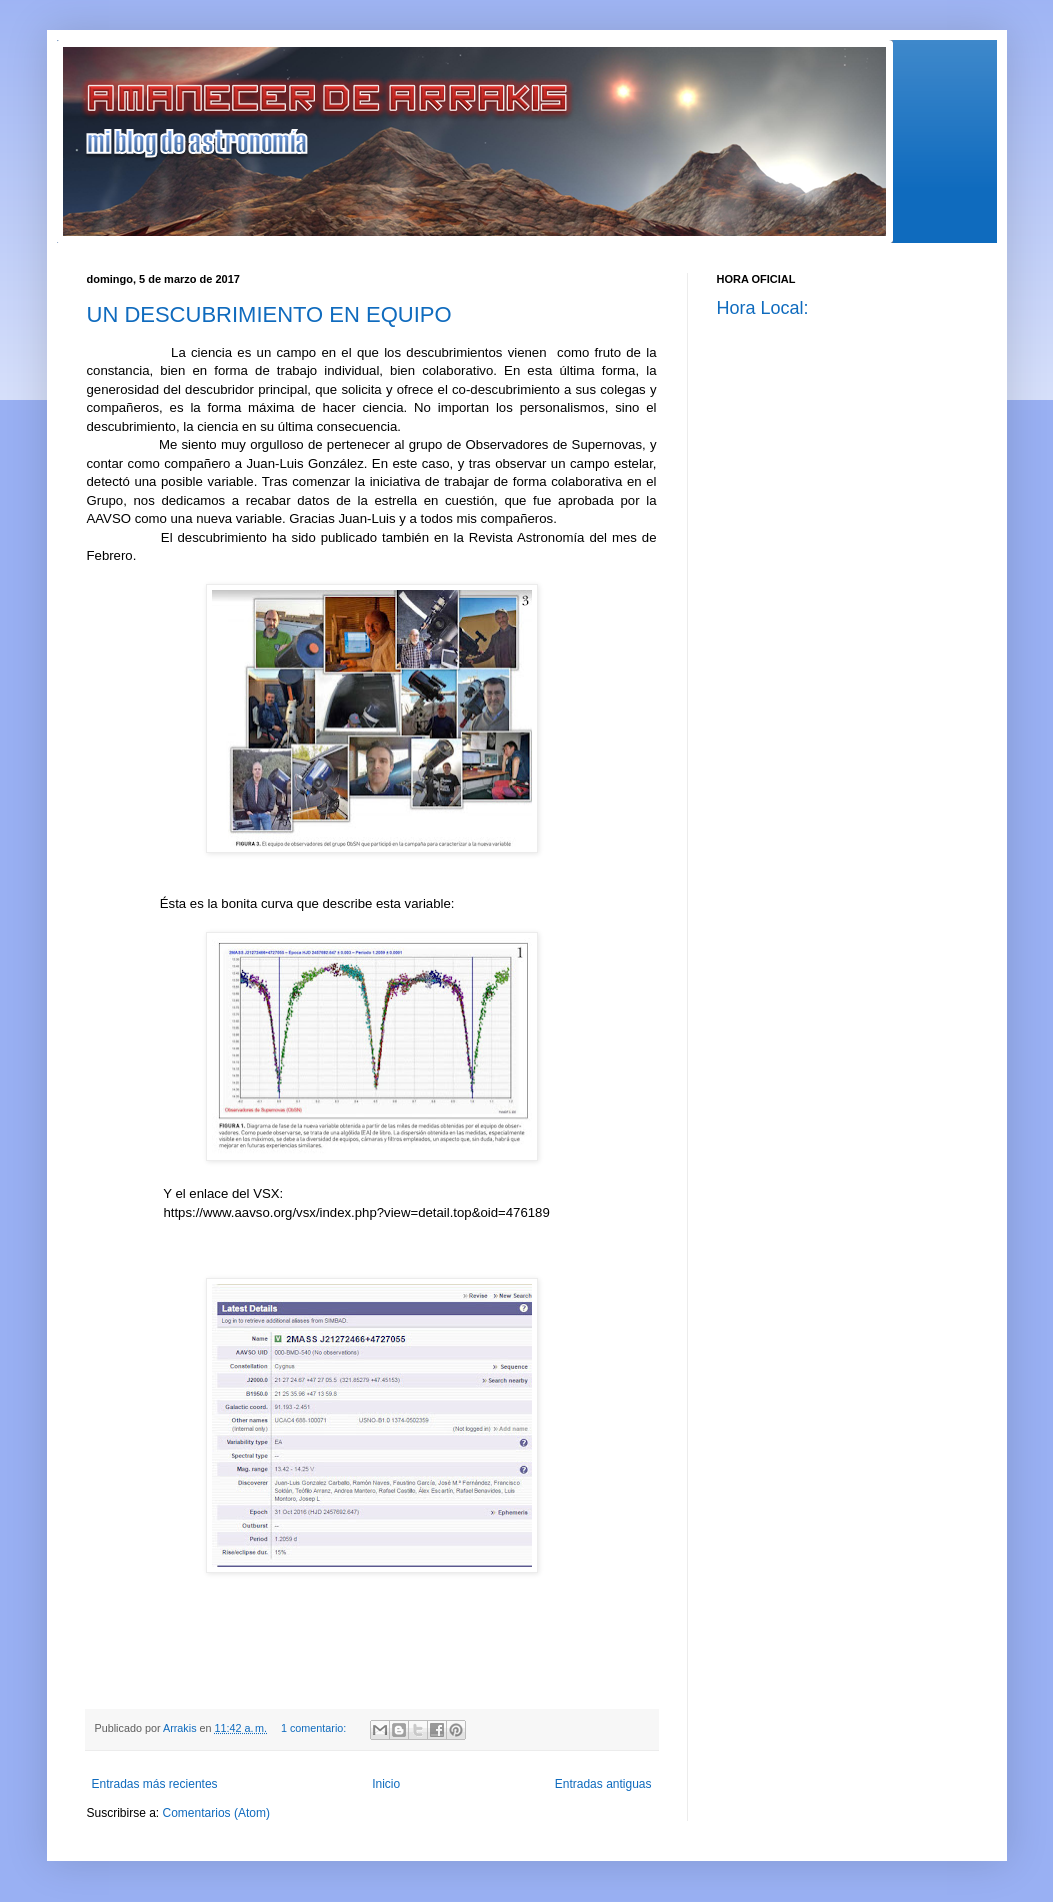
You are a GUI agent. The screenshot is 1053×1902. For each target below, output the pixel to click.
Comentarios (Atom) (216, 1813)
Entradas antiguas (603, 1784)
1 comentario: (315, 1728)
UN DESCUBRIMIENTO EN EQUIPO (269, 314)
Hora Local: (763, 308)
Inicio (386, 1784)
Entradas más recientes (155, 1784)
